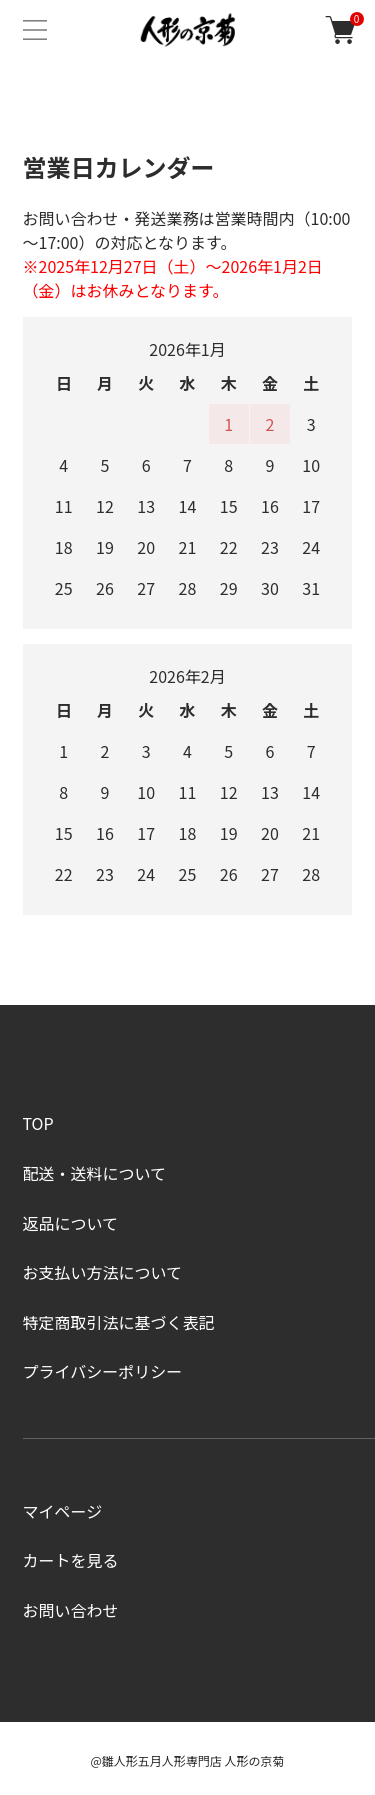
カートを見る (71, 1560)
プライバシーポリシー (103, 1371)
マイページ (63, 1511)
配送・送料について (95, 1173)
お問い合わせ (71, 1610)
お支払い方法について (103, 1272)
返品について (71, 1223)
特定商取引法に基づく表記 (119, 1322)
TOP (38, 1123)
